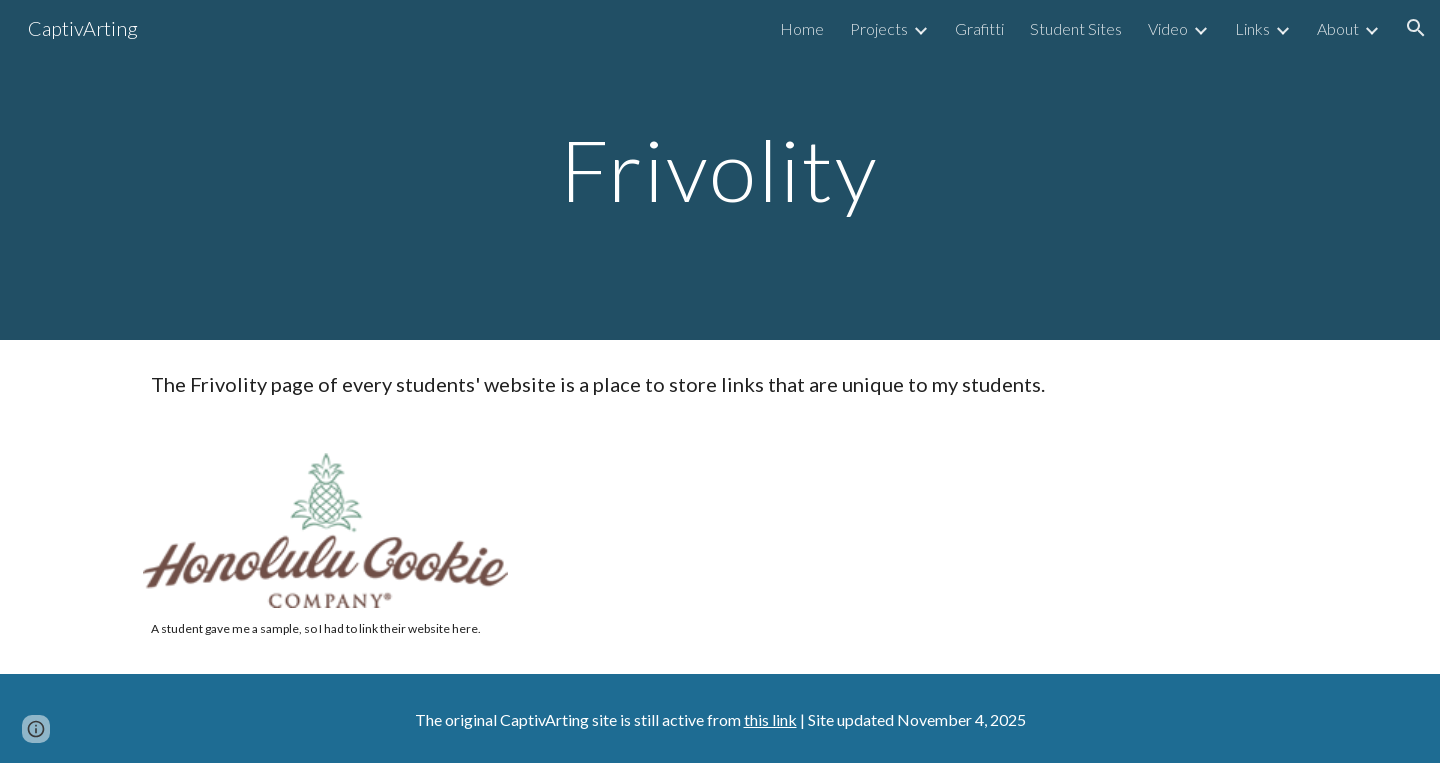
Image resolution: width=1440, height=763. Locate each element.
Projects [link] (879, 28)
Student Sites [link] (1076, 28)
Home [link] (802, 28)
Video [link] (1168, 28)
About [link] (1338, 28)
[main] (720, 169)
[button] (1416, 28)
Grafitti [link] (979, 28)
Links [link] (1252, 28)
